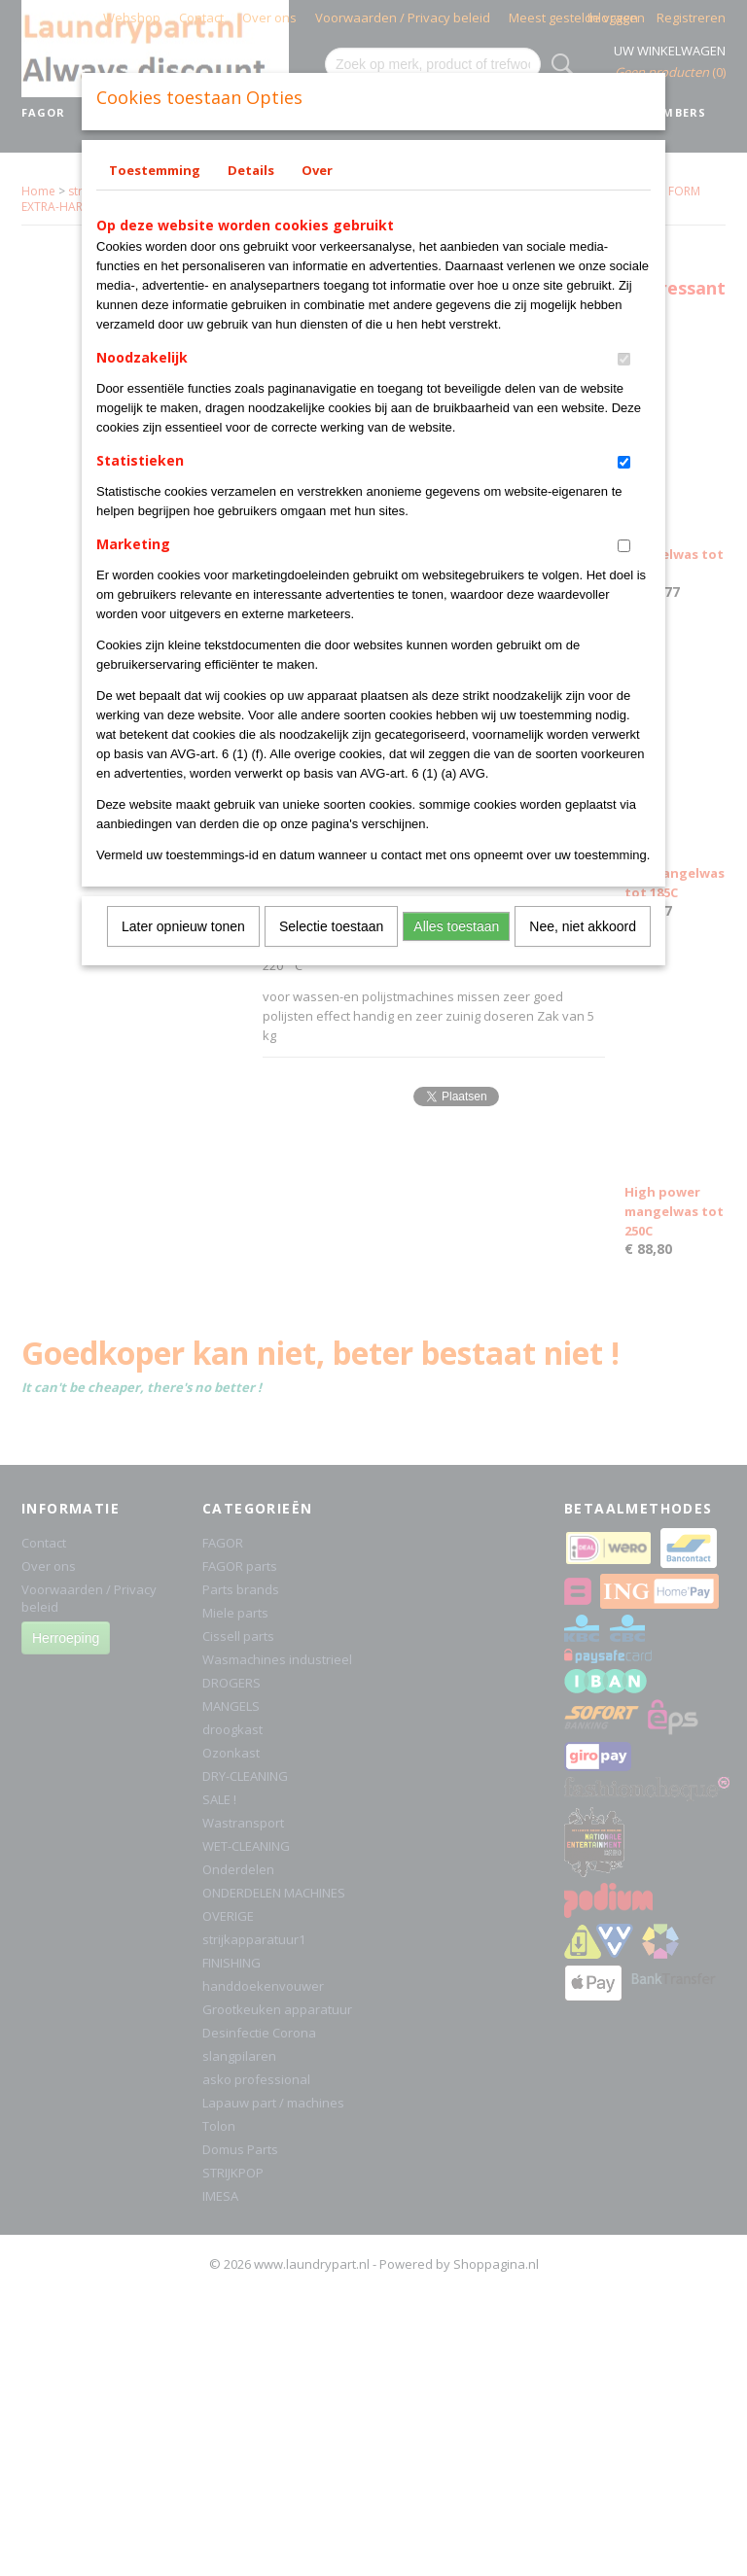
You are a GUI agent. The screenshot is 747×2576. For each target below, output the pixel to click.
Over (317, 170)
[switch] (624, 359)
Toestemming (154, 170)
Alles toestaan (456, 926)
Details (251, 170)
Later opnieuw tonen (183, 926)
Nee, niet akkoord (582, 926)
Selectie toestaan (331, 926)
